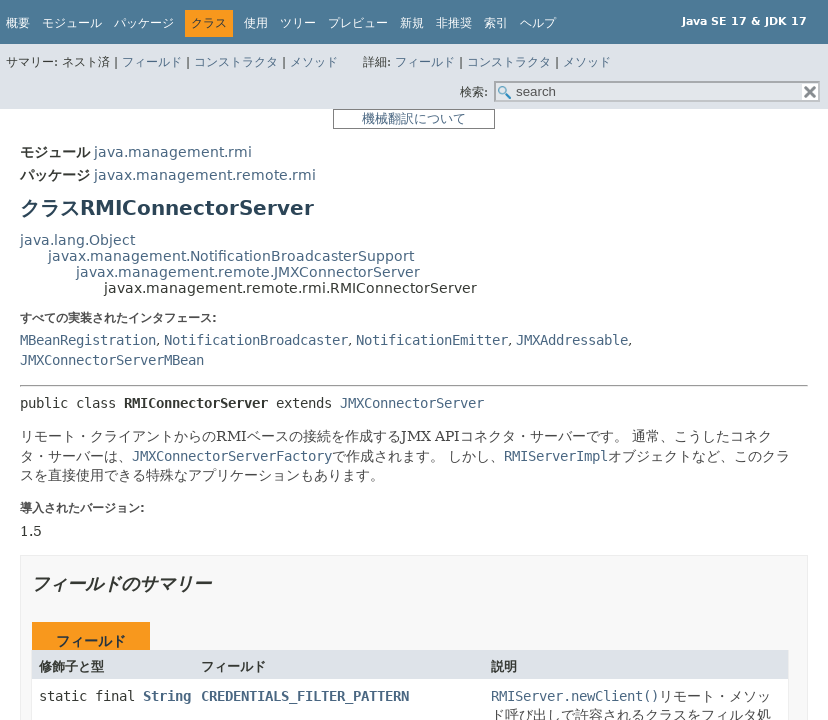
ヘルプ (538, 23)
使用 (256, 23)
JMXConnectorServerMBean (112, 360)
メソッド (314, 62)
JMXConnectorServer (412, 403)
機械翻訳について (414, 118)
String (167, 696)
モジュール (72, 23)
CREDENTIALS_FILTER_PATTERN (305, 696)
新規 (412, 23)
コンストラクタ (236, 62)
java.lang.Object (77, 240)
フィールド (152, 62)
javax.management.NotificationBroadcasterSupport (231, 256)
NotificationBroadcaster (256, 340)
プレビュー (358, 23)
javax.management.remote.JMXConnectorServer (248, 272)
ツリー (298, 23)
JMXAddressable (572, 340)
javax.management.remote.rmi (205, 175)
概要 (18, 23)
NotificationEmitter (432, 340)
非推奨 (454, 23)
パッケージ (144, 23)
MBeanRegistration (88, 340)
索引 (496, 23)
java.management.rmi (173, 152)
